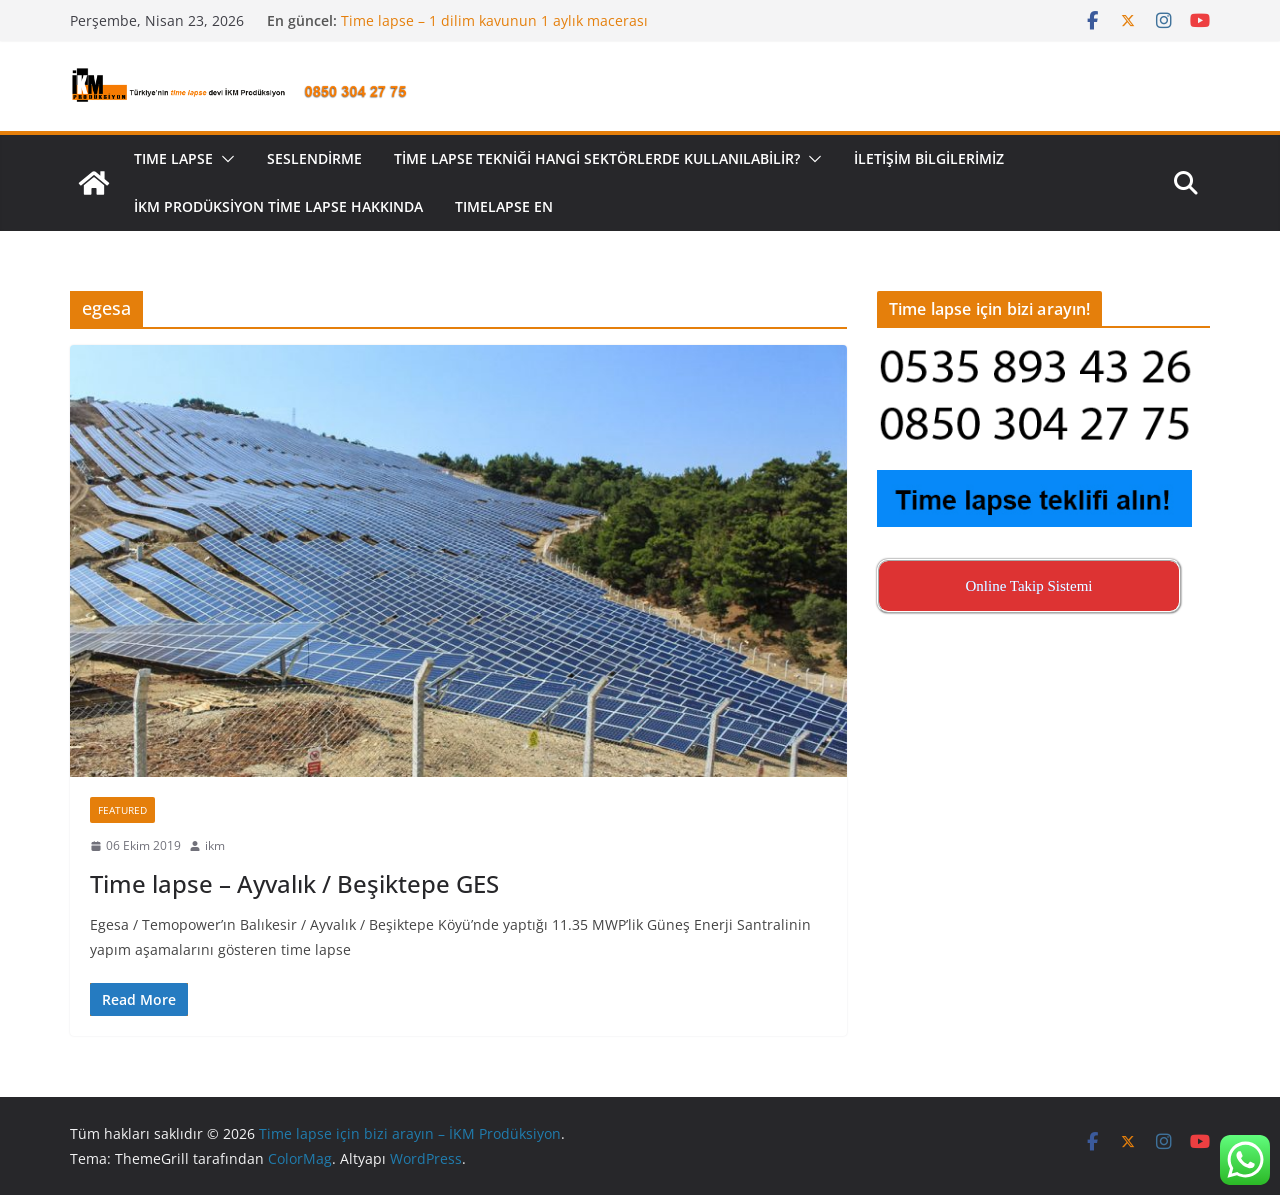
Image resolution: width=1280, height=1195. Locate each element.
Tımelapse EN (504, 206)
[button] (224, 159)
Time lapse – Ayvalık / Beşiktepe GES (294, 883)
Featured (122, 810)
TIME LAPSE (173, 158)
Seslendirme (314, 158)
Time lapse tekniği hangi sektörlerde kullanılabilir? (597, 158)
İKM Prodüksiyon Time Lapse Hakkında (278, 206)
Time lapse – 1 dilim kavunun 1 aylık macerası (494, 20)
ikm (215, 845)
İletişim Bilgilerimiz (929, 158)
